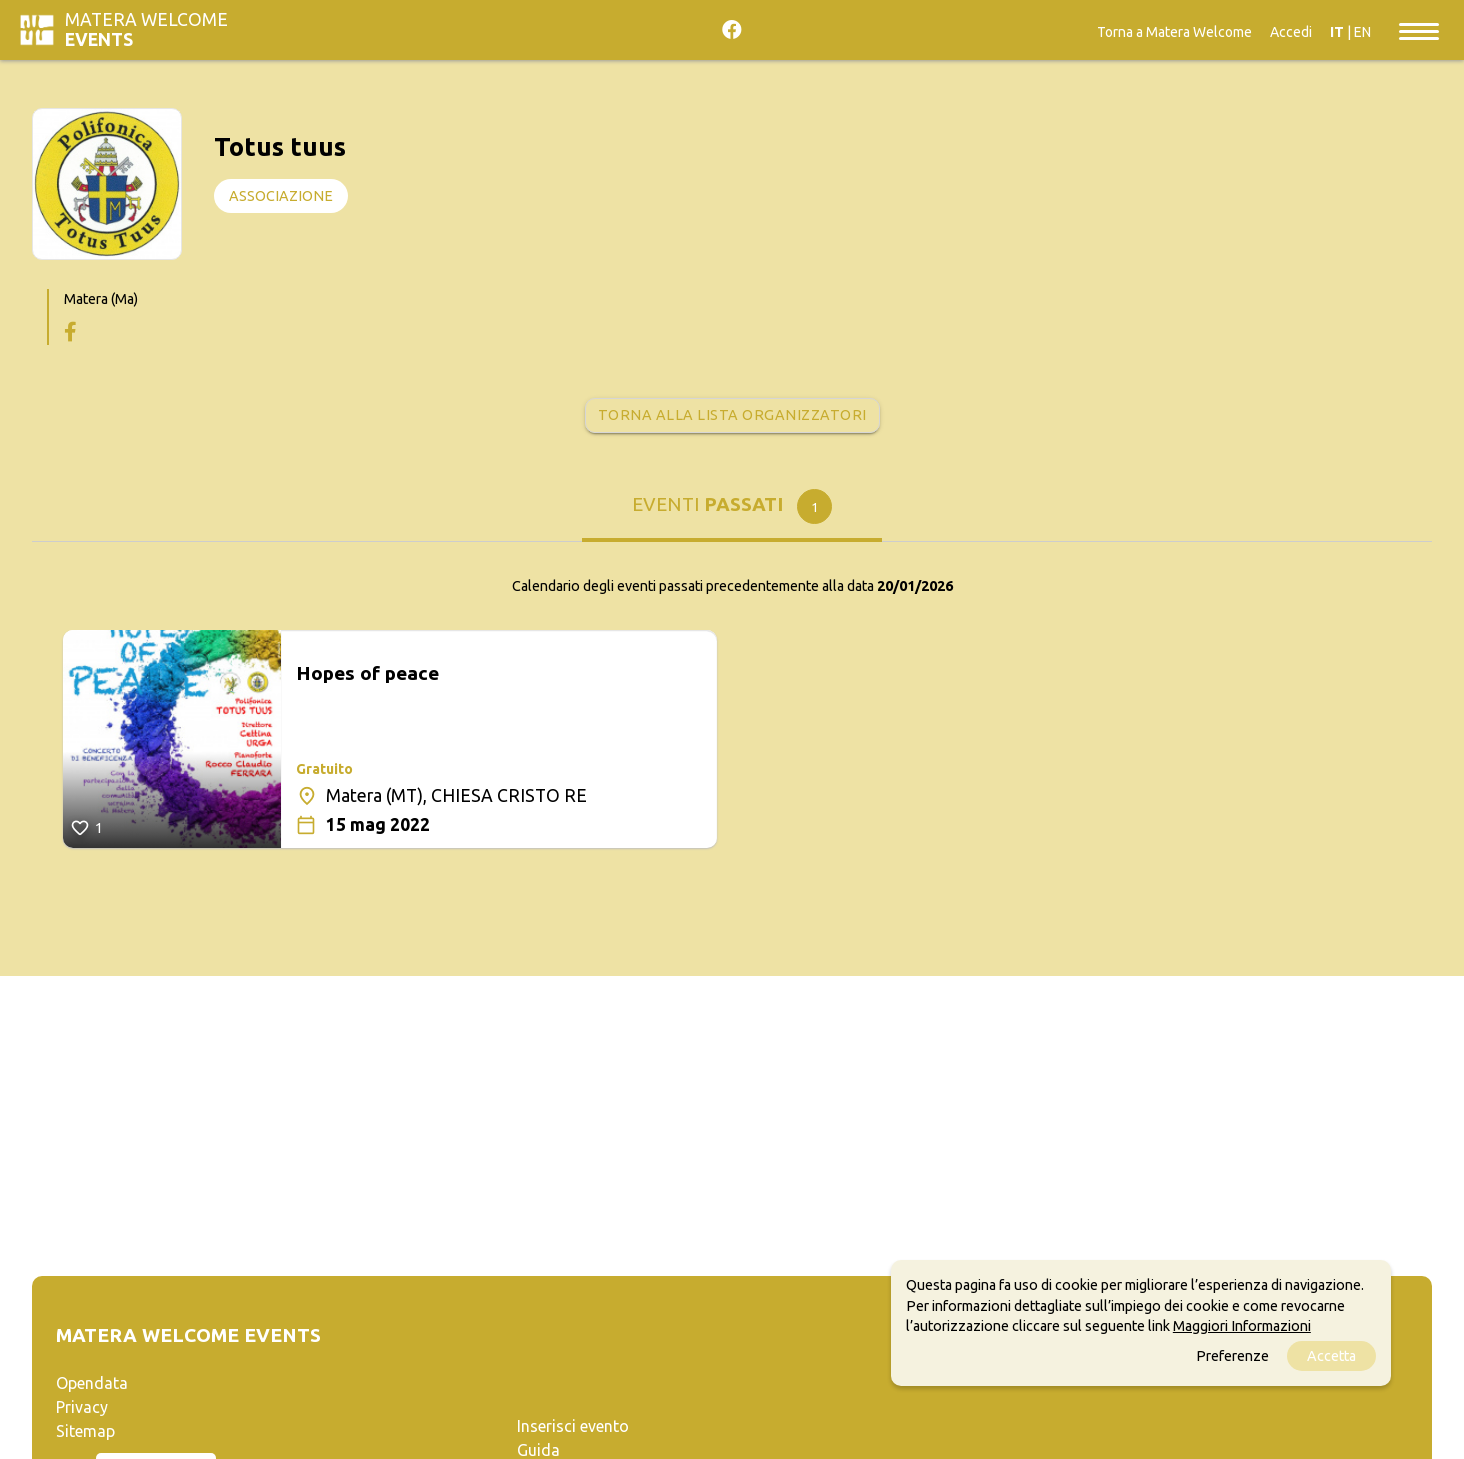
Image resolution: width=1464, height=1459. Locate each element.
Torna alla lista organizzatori (732, 415)
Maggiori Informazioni (1242, 1326)
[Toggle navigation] (1419, 30)
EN (1362, 32)
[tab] (732, 511)
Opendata (92, 1383)
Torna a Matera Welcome (1174, 32)
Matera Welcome (146, 29)
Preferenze (1232, 1356)
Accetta (1331, 1356)
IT (1337, 32)
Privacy (82, 1407)
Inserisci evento (573, 1426)
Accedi (1291, 32)
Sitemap (85, 1431)
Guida (538, 1450)
